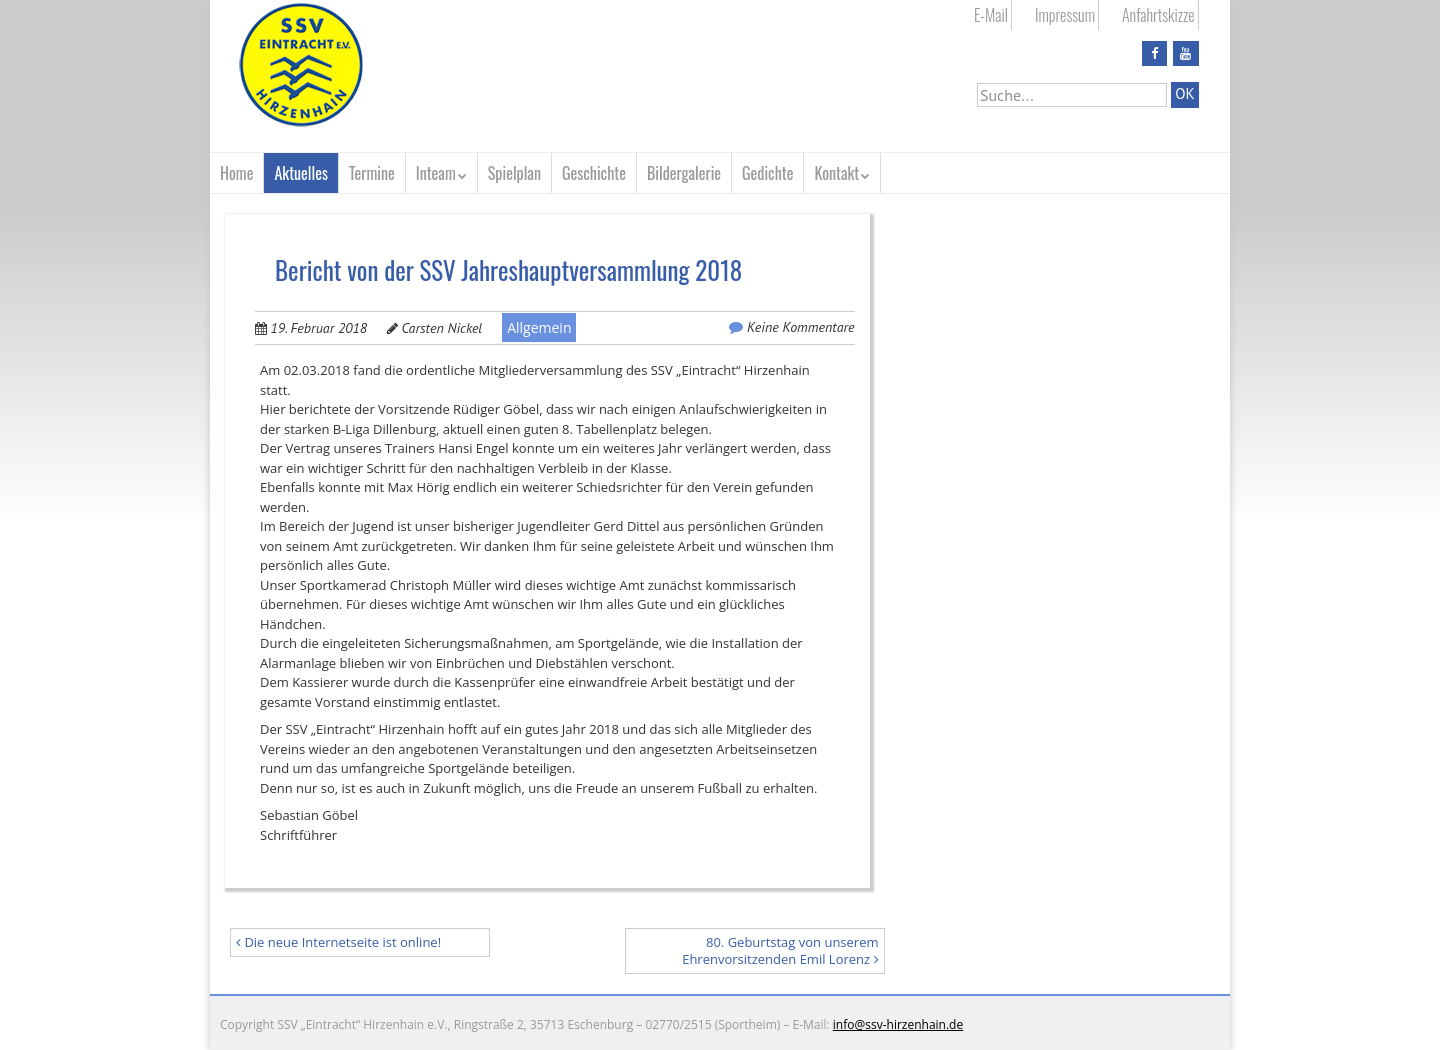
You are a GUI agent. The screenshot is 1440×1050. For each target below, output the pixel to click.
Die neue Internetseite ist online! (338, 942)
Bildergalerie (684, 173)
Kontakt (836, 173)
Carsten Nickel (442, 328)
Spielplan (514, 173)
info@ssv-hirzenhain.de (898, 1024)
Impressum (1065, 15)
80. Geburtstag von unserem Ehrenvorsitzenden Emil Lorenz (780, 950)
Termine (372, 173)
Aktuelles (301, 173)
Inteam (436, 173)
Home (236, 173)
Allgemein (539, 327)
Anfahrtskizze (1158, 15)
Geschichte (594, 173)
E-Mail (991, 15)
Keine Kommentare (800, 327)
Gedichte (767, 173)
